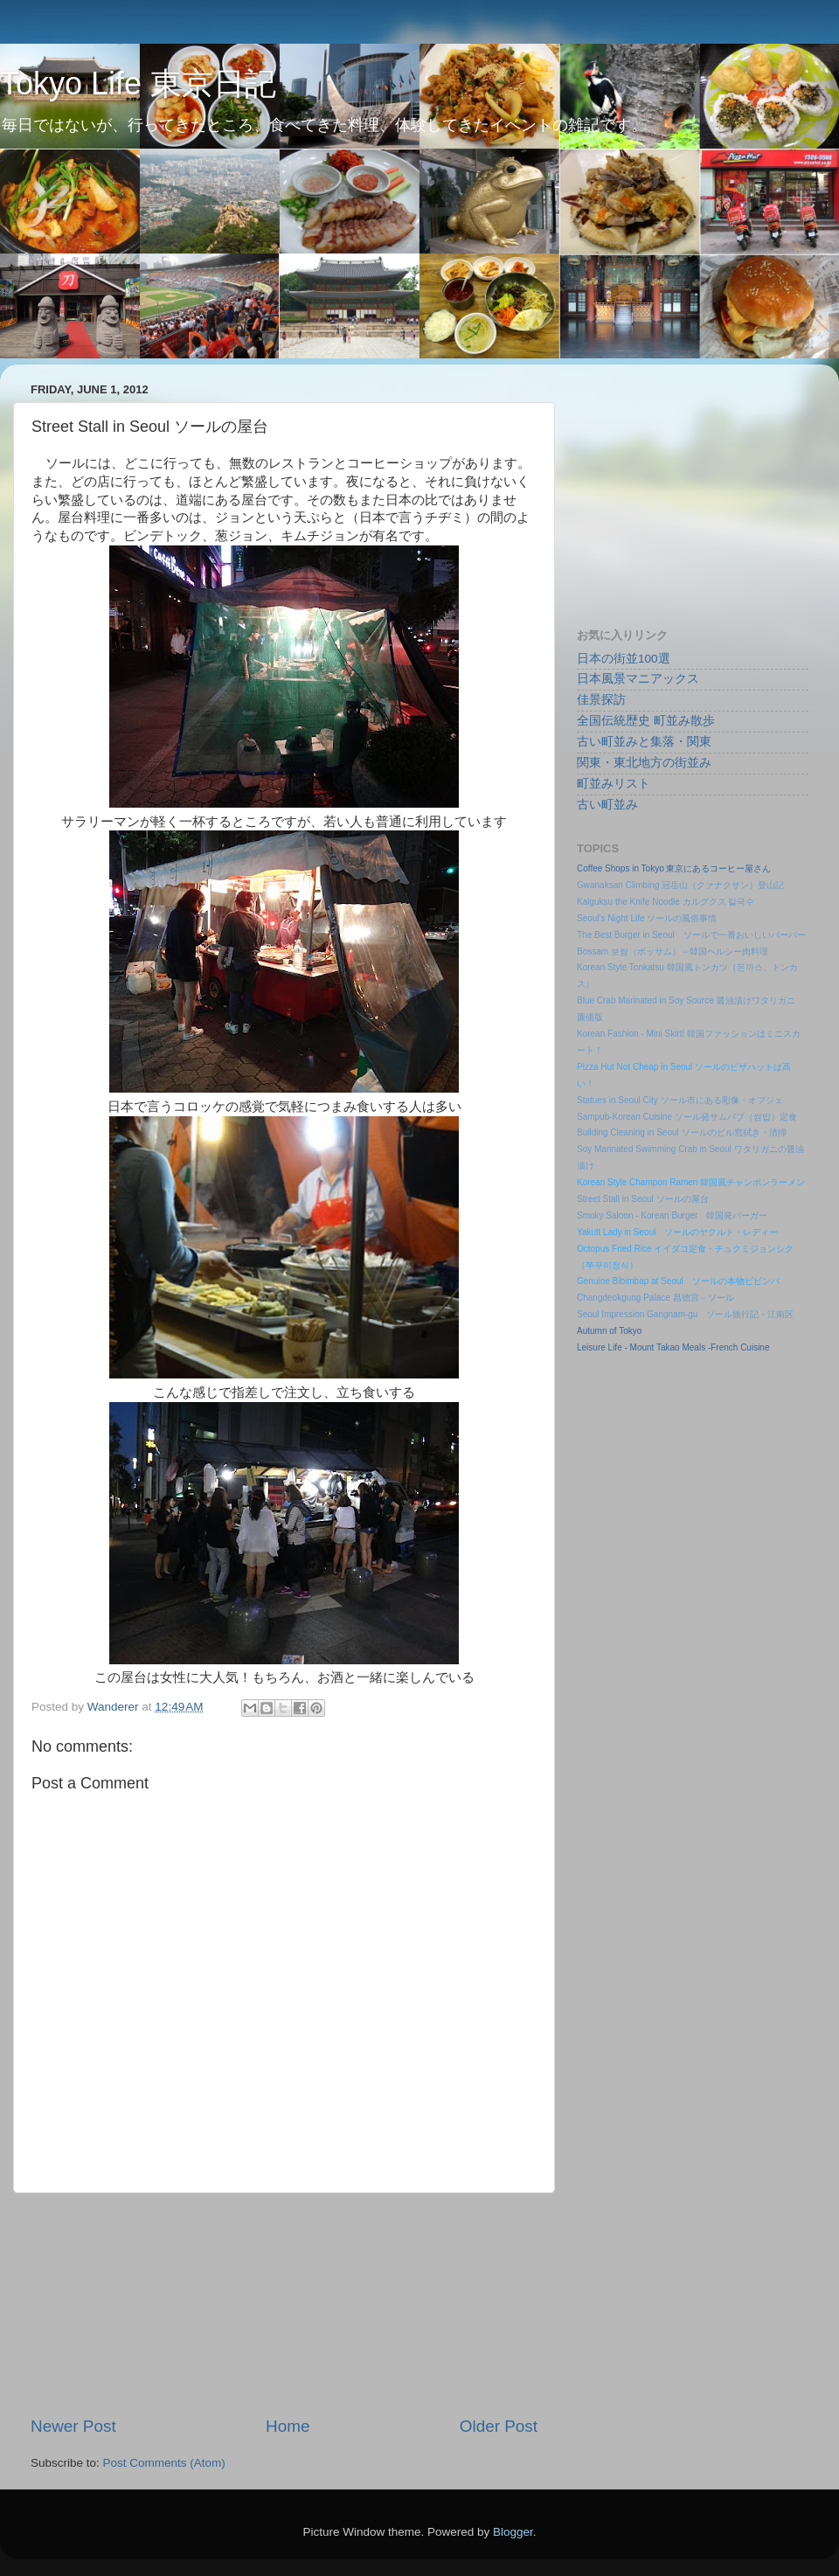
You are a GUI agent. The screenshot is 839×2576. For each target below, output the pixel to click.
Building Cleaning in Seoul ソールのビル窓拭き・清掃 (682, 1132)
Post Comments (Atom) (164, 2462)
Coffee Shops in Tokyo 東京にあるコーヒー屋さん (674, 868)
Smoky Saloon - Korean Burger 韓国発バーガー (672, 1215)
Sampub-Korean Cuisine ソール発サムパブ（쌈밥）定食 (687, 1116)
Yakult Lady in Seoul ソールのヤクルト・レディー (677, 1232)
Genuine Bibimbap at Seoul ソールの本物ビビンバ (678, 1281)
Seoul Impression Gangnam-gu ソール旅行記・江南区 (685, 1314)
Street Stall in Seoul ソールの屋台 (643, 1199)
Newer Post (73, 2426)
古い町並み (607, 804)
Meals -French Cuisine (725, 1347)
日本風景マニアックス (638, 678)
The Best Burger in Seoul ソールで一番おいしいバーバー (691, 935)
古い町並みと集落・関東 (644, 741)
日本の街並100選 (623, 658)
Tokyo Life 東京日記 (138, 83)
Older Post (498, 2426)
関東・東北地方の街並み (644, 762)
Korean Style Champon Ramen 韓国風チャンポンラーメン (691, 1182)
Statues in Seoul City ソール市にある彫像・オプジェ (680, 1100)
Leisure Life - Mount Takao (628, 1347)
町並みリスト (613, 783)
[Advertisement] (284, 2304)
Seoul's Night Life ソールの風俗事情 (647, 918)
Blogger (513, 2531)
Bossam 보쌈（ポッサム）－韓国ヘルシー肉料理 (672, 951)
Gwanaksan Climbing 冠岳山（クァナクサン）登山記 (680, 885)
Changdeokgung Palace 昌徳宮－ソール (655, 1297)
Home (287, 2426)
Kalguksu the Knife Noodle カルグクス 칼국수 (665, 901)
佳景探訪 (601, 699)
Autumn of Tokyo (609, 1331)
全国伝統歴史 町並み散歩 (646, 720)
